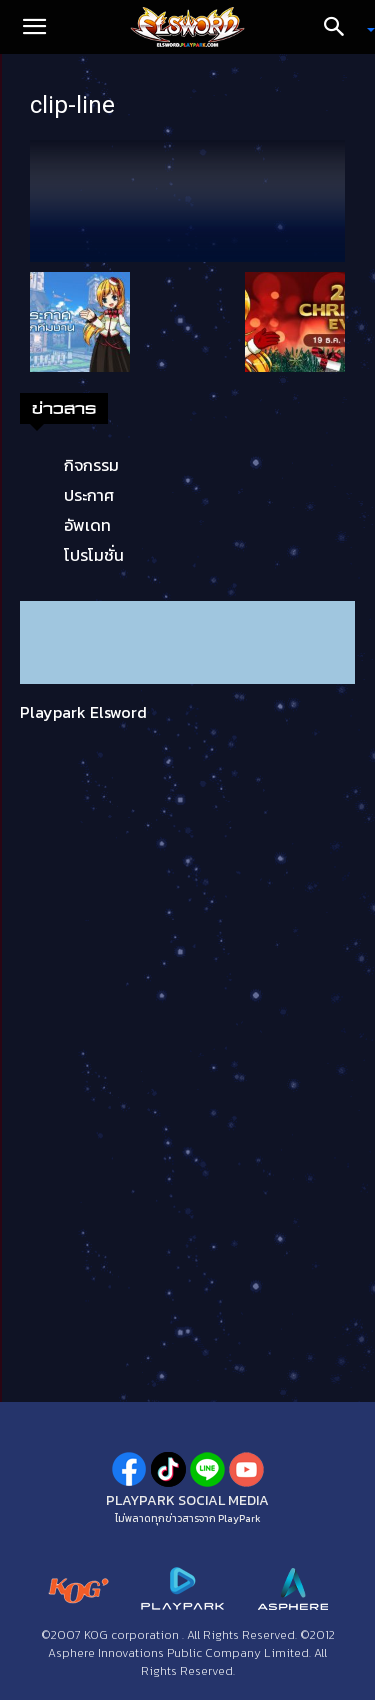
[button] (34, 27)
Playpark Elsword (83, 712)
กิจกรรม (91, 465)
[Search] (341, 27)
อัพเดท (87, 525)
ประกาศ (89, 495)
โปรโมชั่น (94, 555)
